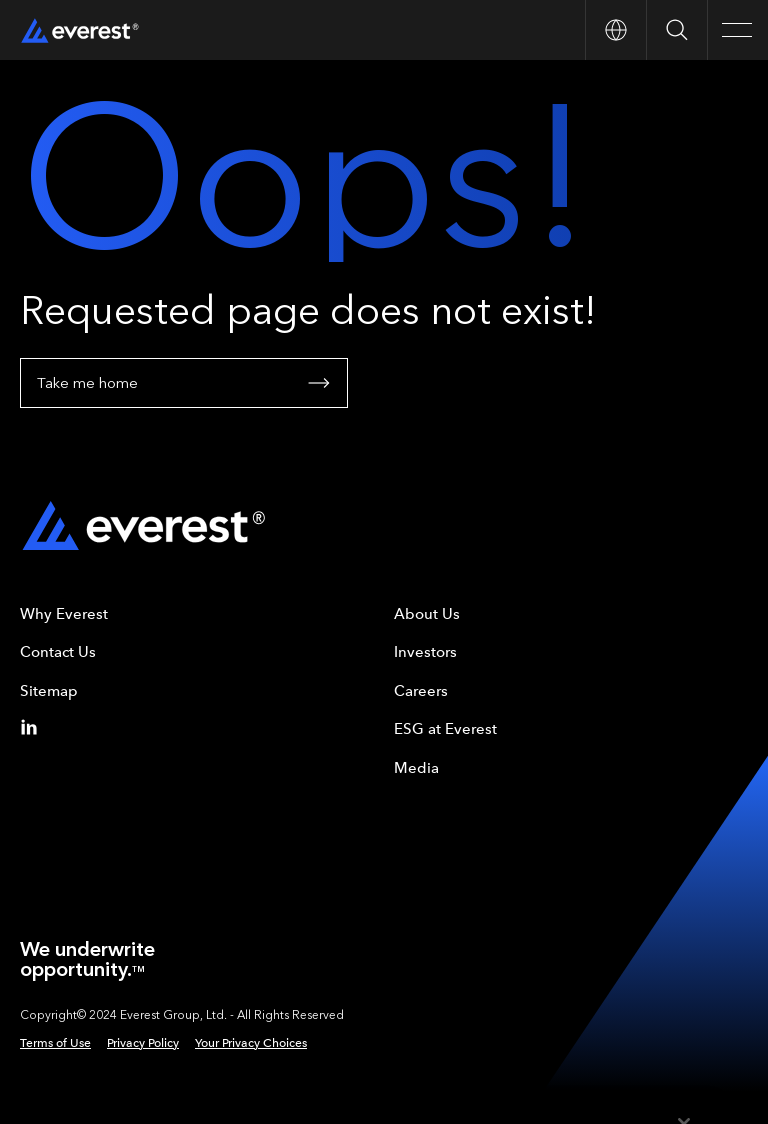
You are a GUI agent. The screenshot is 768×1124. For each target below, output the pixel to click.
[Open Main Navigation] (737, 30)
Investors (425, 652)
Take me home (184, 383)
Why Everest (64, 614)
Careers (421, 691)
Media (416, 768)
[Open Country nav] (615, 30)
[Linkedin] (33, 727)
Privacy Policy (143, 1043)
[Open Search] (676, 30)
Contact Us (58, 652)
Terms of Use (55, 1043)
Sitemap (49, 691)
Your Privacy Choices (251, 1043)
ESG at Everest (445, 729)
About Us (427, 614)
